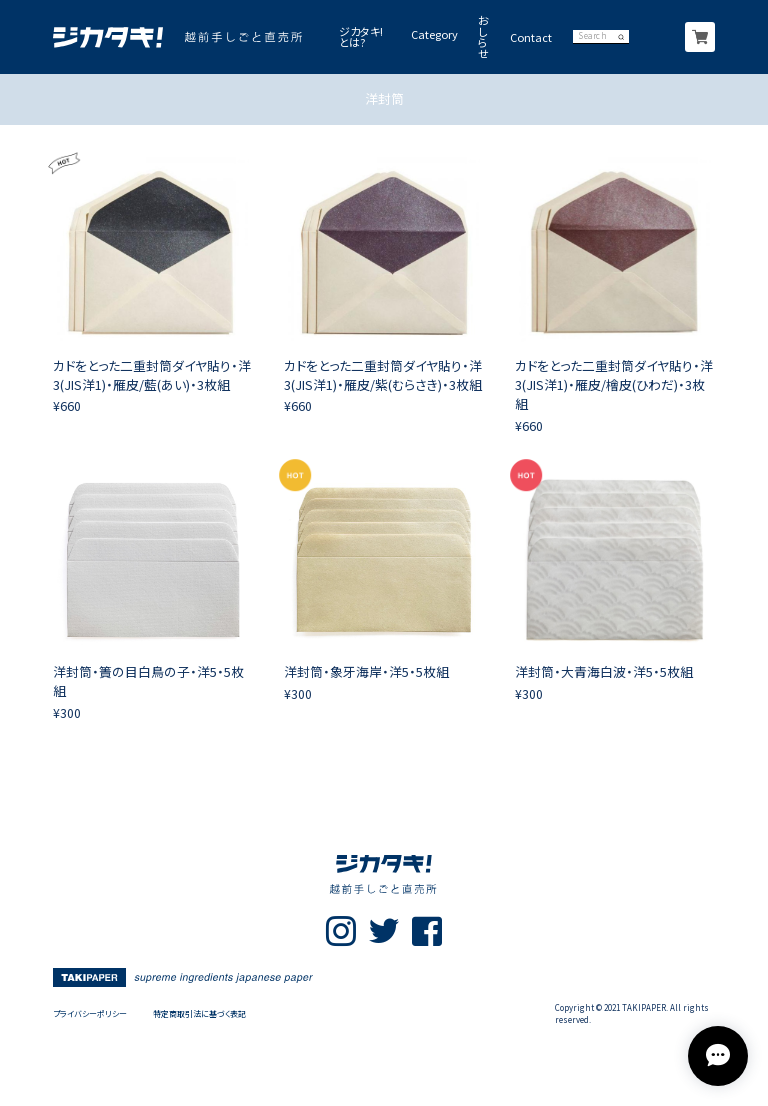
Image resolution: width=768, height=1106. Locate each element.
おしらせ (483, 37)
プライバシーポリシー (90, 1014)
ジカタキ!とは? (361, 37)
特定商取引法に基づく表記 (199, 1014)
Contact (531, 37)
